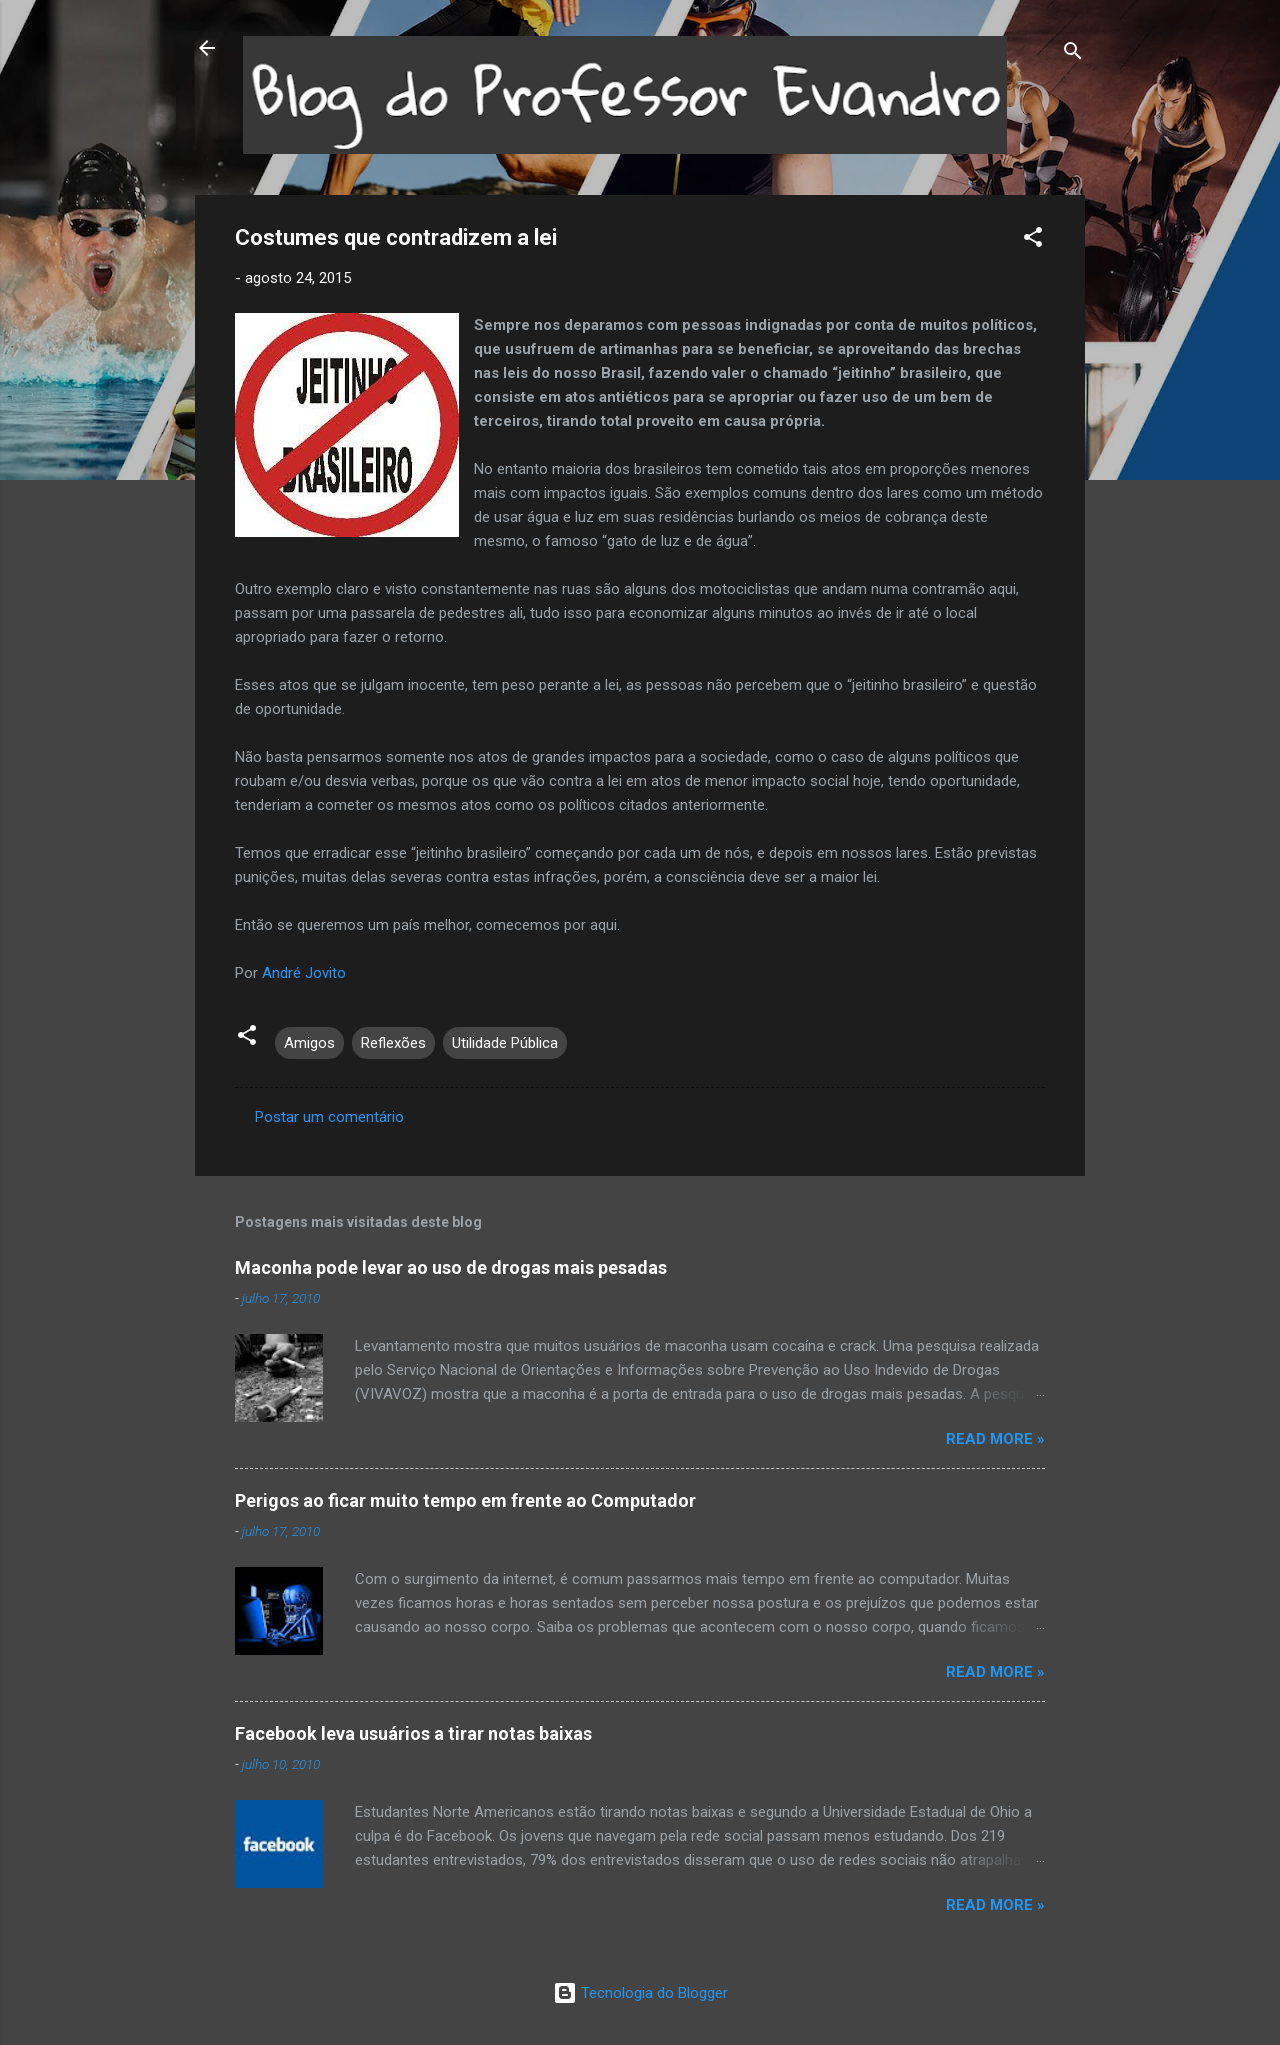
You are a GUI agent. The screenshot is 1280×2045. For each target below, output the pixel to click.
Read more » (995, 1439)
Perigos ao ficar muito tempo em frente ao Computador (465, 1500)
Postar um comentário (329, 1117)
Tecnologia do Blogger (640, 1993)
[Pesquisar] (1073, 54)
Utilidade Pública (505, 1043)
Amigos (309, 1043)
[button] (1033, 240)
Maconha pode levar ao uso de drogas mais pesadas (451, 1267)
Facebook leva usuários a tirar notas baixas (413, 1733)
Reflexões (393, 1043)
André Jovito (304, 973)
